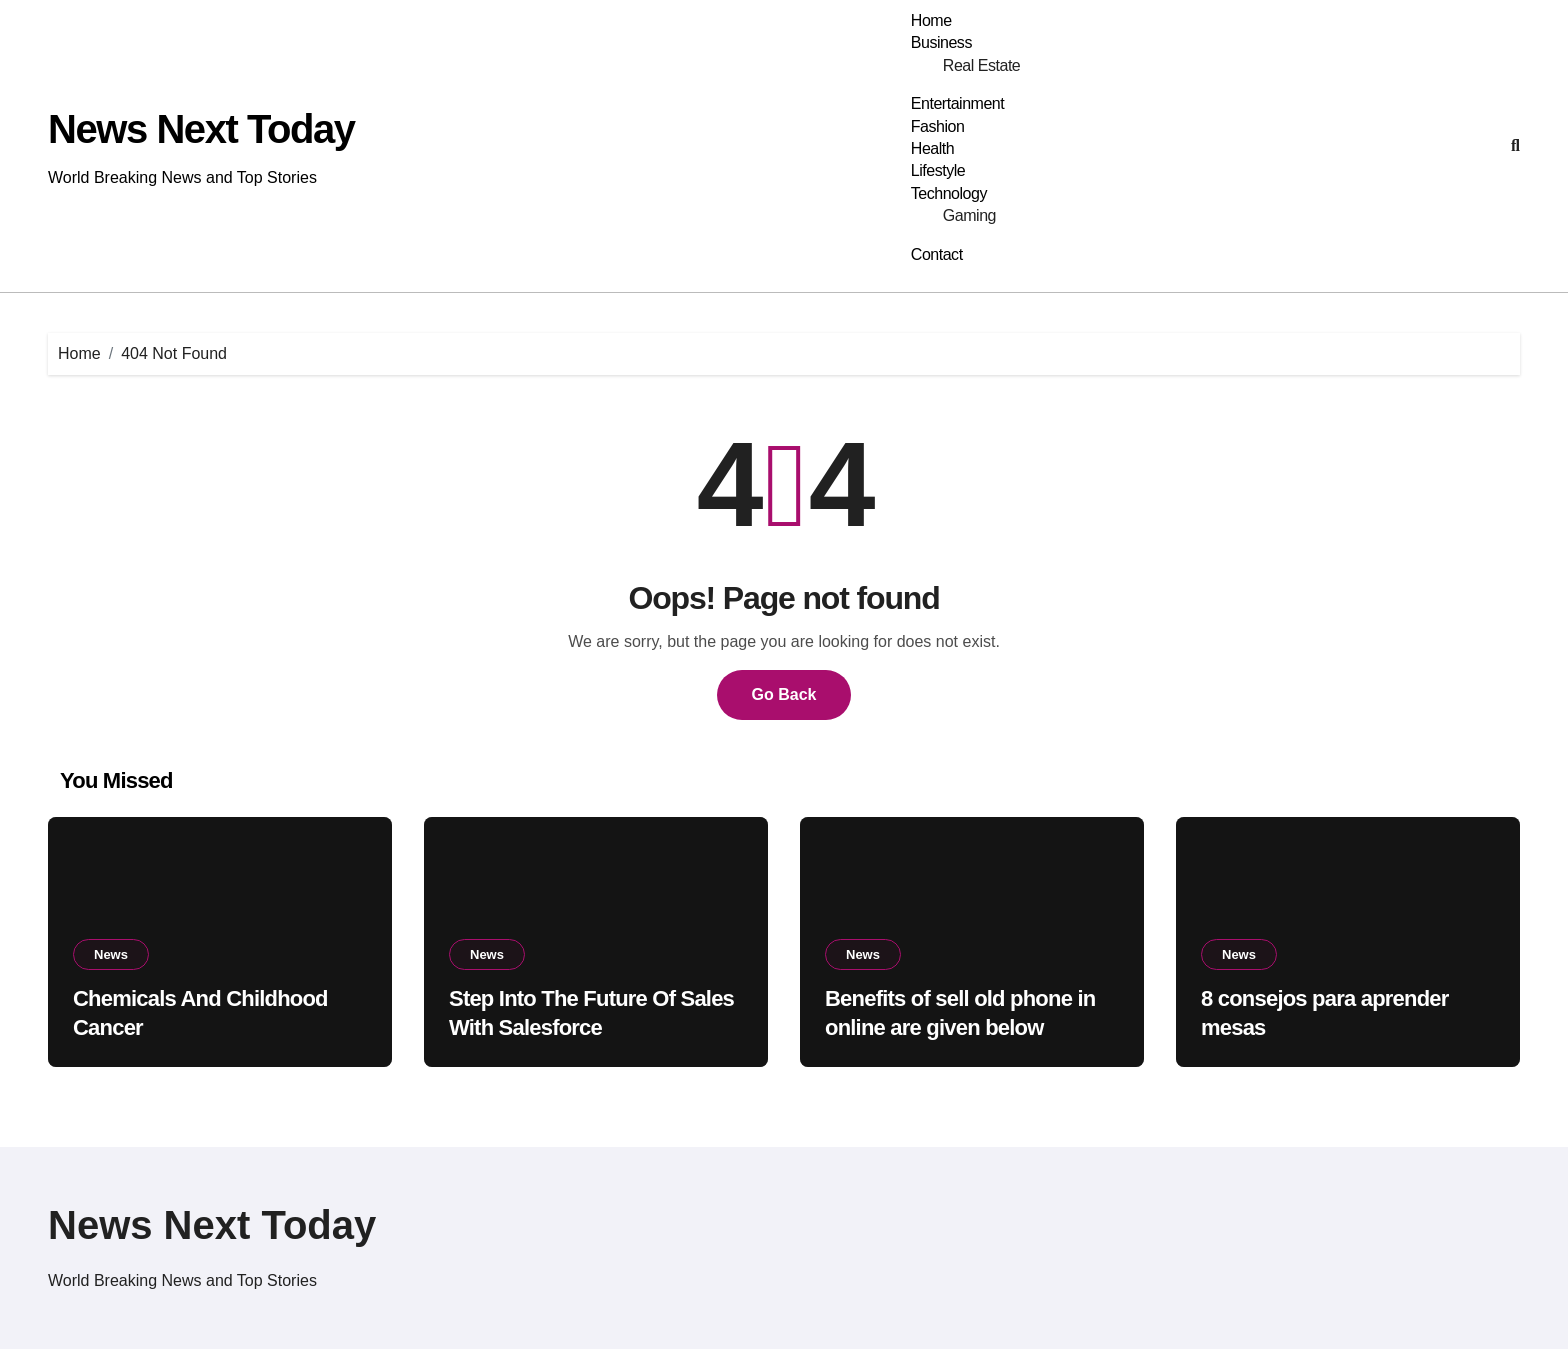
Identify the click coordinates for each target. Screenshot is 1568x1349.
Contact (937, 254)
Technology (949, 193)
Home (931, 20)
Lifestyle (938, 170)
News (111, 954)
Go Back (784, 694)
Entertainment (957, 103)
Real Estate (981, 65)
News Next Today (201, 129)
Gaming (969, 215)
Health (932, 148)
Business (941, 42)
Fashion (938, 126)
